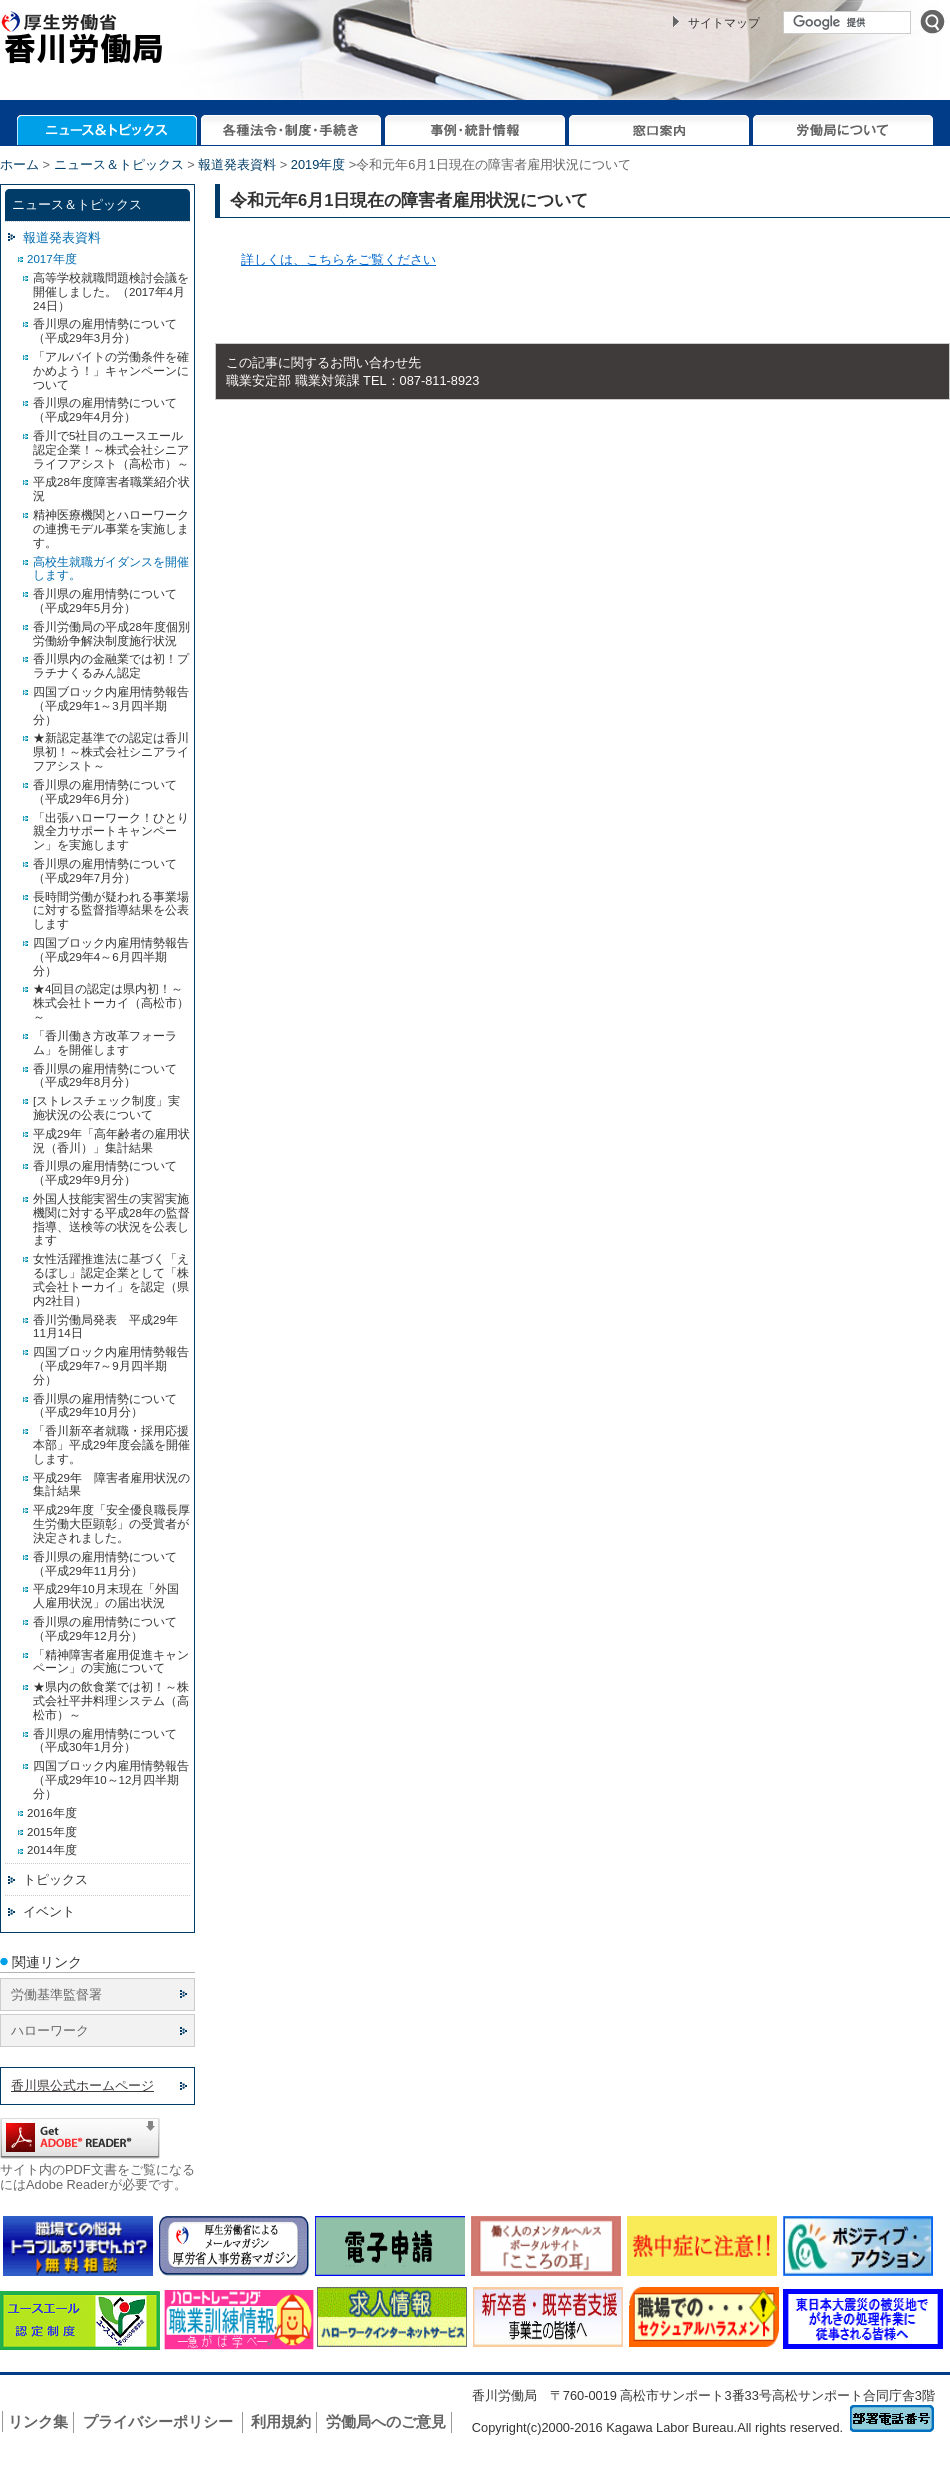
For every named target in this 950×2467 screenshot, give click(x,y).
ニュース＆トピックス (119, 164)
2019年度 (318, 164)
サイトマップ (724, 23)
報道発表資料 (237, 164)
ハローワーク (50, 2030)
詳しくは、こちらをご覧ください (338, 259)
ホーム (19, 164)
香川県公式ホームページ (82, 2085)
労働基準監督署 (56, 1994)
